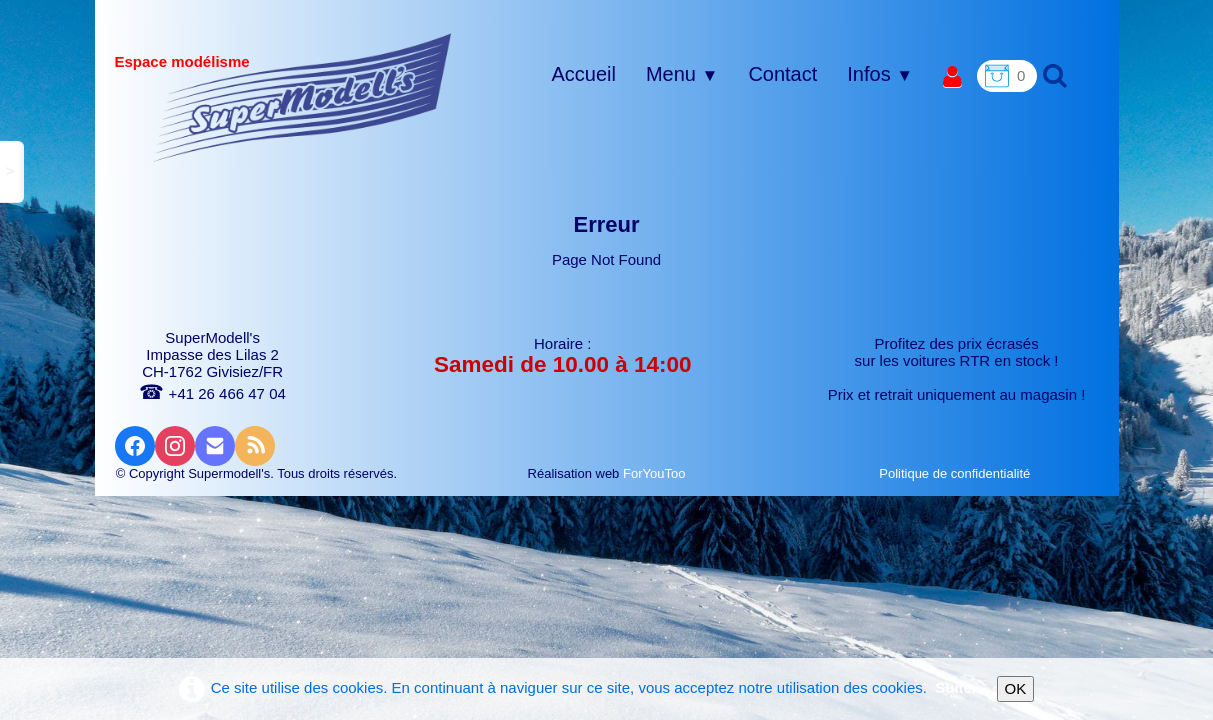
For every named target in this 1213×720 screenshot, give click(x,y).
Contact (782, 74)
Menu (682, 74)
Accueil (583, 74)
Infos (880, 74)
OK (1016, 688)
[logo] (302, 97)
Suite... (959, 687)
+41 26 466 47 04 (212, 393)
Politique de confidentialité (956, 473)
